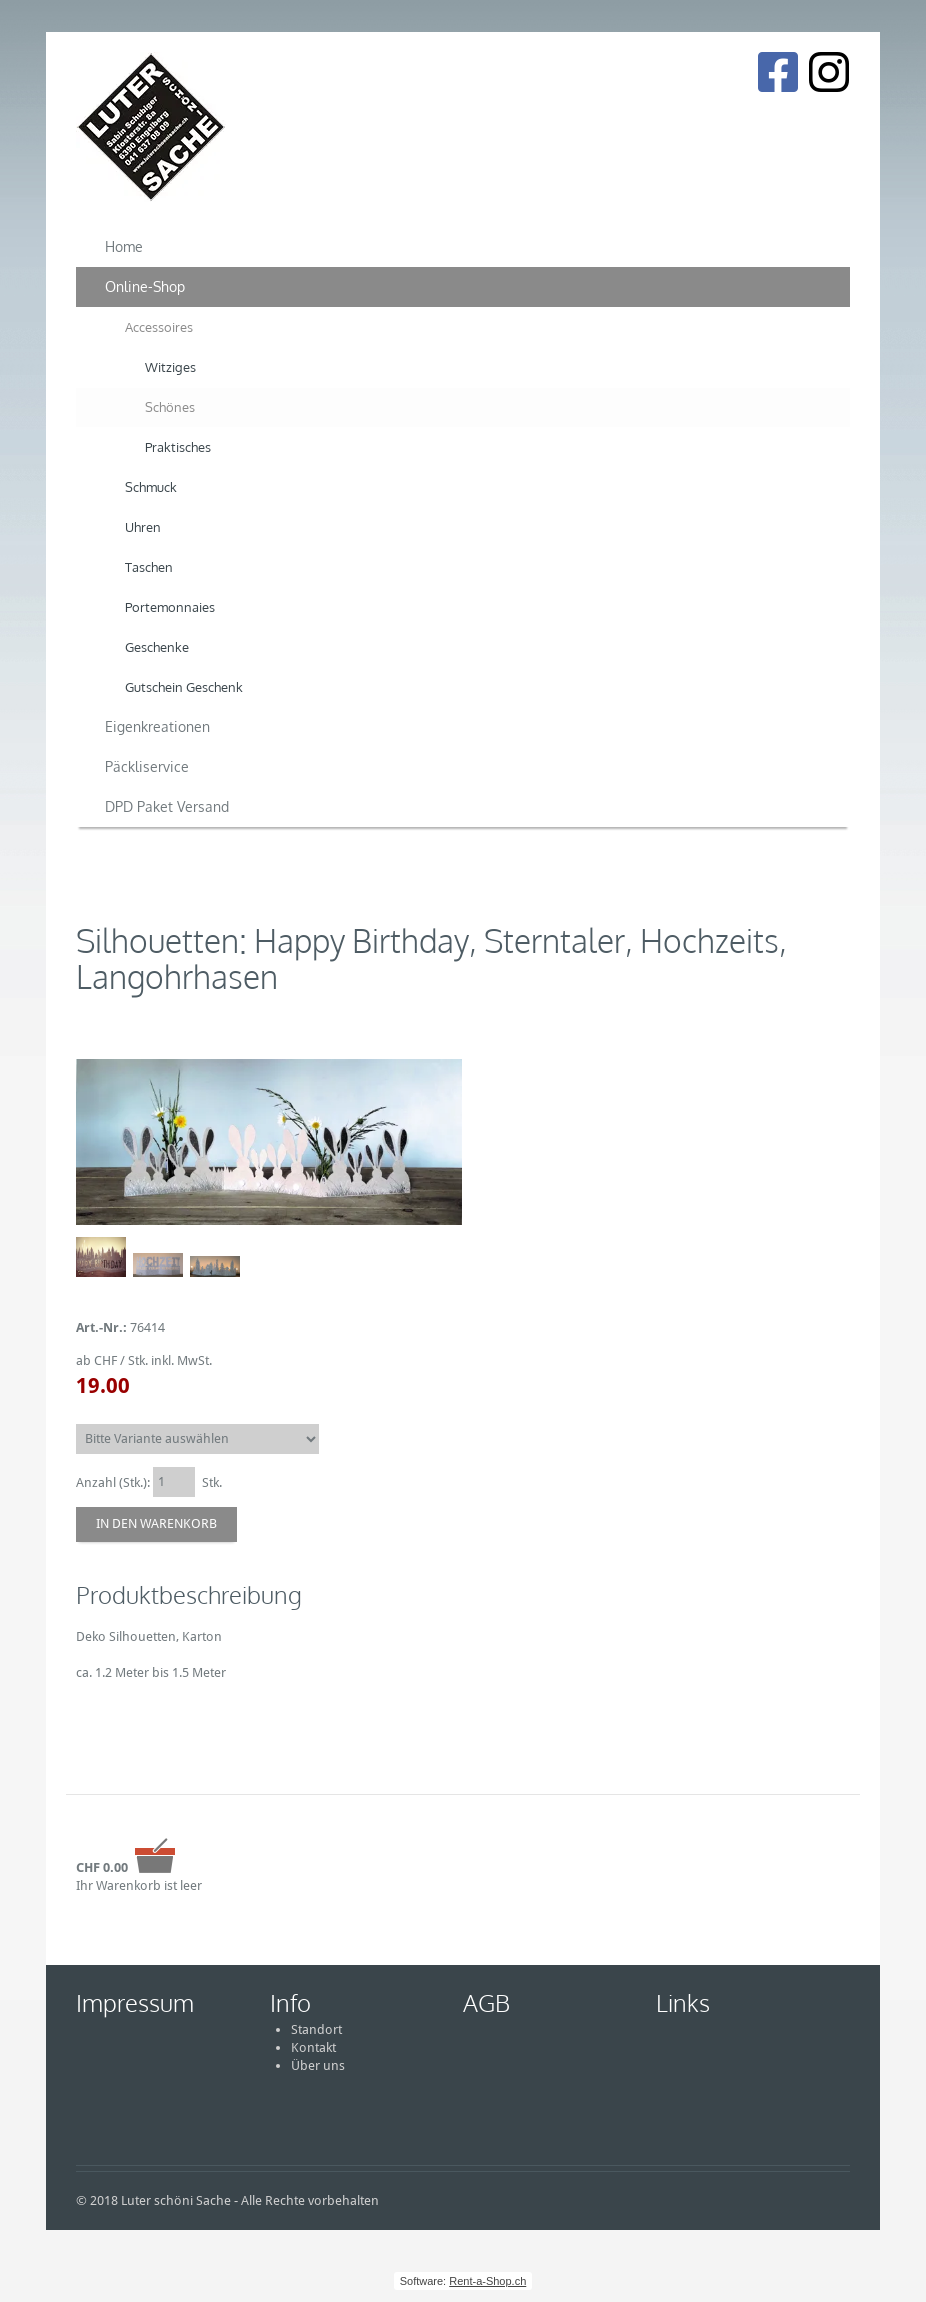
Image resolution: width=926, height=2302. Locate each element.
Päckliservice (147, 766)
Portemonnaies (170, 607)
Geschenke (157, 647)
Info (290, 2002)
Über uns (318, 2065)
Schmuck (151, 487)
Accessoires (159, 327)
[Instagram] (829, 72)
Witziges (170, 367)
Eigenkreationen (157, 726)
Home (124, 246)
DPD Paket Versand (167, 806)
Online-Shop (145, 286)
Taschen (149, 567)
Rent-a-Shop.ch (487, 2281)
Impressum (135, 2002)
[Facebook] (777, 72)
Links (683, 2002)
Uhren (143, 527)
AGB (486, 2002)
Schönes (170, 407)
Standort (316, 2029)
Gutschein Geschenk (184, 687)
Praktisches (178, 447)
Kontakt (313, 2047)
